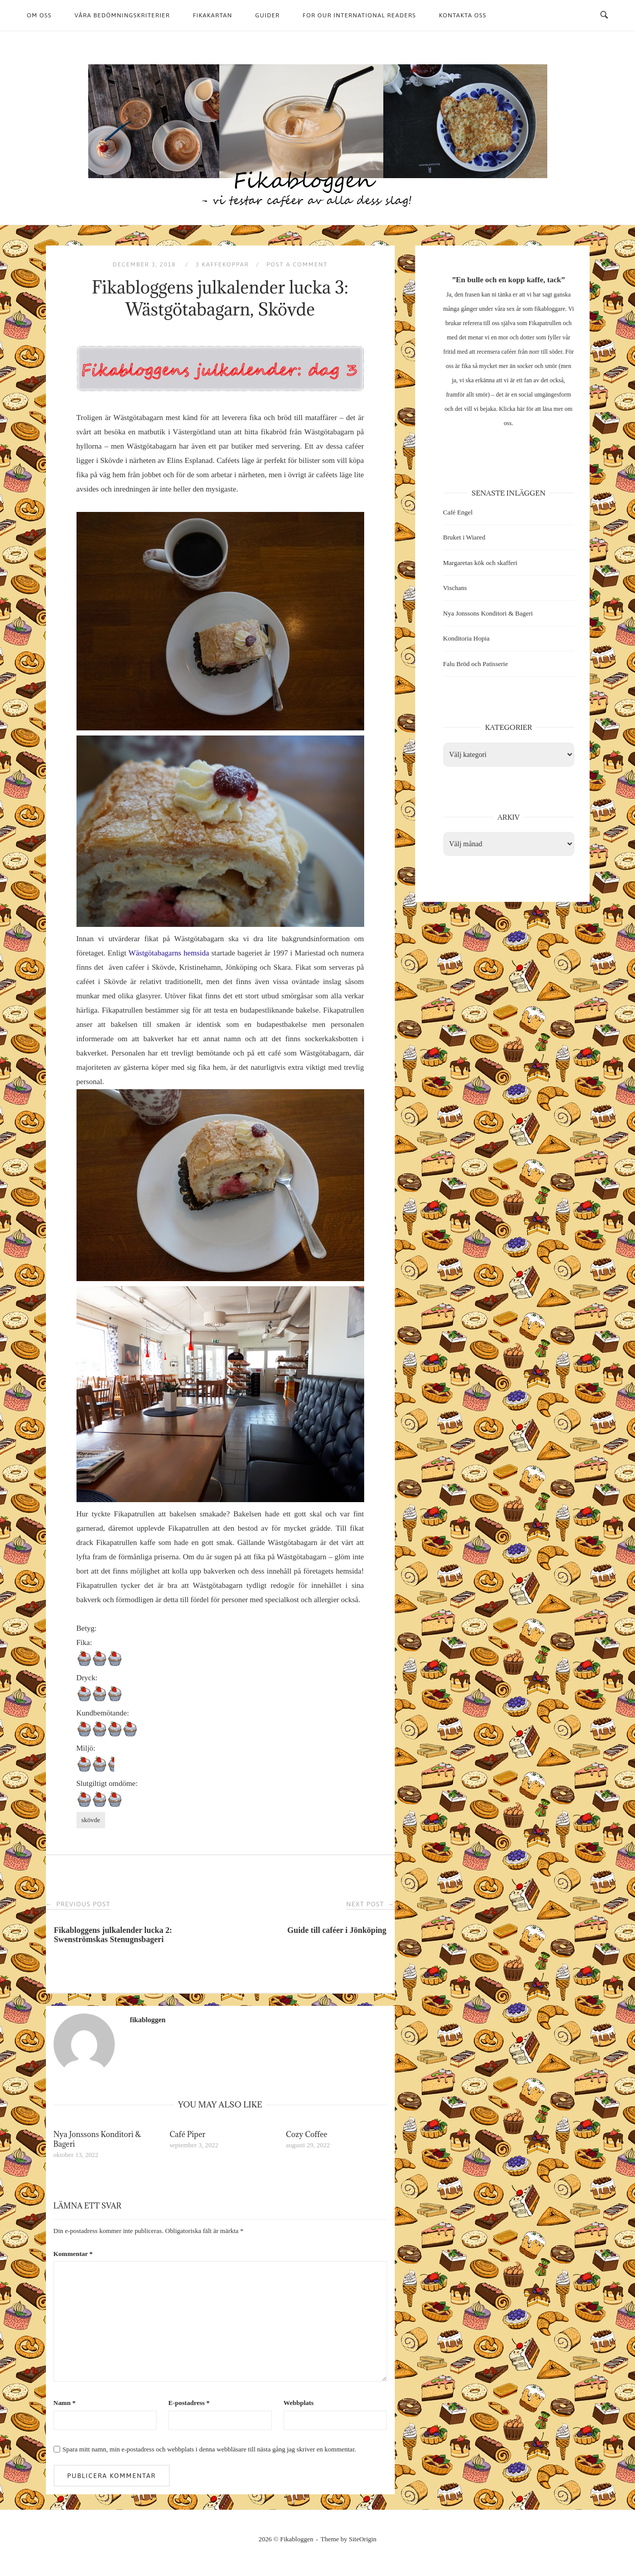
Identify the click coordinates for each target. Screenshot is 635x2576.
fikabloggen (148, 2020)
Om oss (39, 15)
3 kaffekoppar (222, 264)
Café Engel (458, 512)
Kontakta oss (463, 15)
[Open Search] (604, 15)
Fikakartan (212, 15)
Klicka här (511, 408)
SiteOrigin (362, 2539)
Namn (65, 2403)
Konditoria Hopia (466, 638)
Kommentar (73, 2254)
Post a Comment (296, 264)
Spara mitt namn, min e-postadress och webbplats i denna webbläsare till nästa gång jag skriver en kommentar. (209, 2449)
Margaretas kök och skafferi (480, 563)
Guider (267, 15)
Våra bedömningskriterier (122, 15)
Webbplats (299, 2403)
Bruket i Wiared (464, 537)
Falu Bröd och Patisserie (475, 664)
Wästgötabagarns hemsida (169, 953)
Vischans (455, 588)
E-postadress (189, 2403)
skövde (90, 1820)
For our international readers (359, 15)
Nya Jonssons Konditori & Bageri (488, 613)
